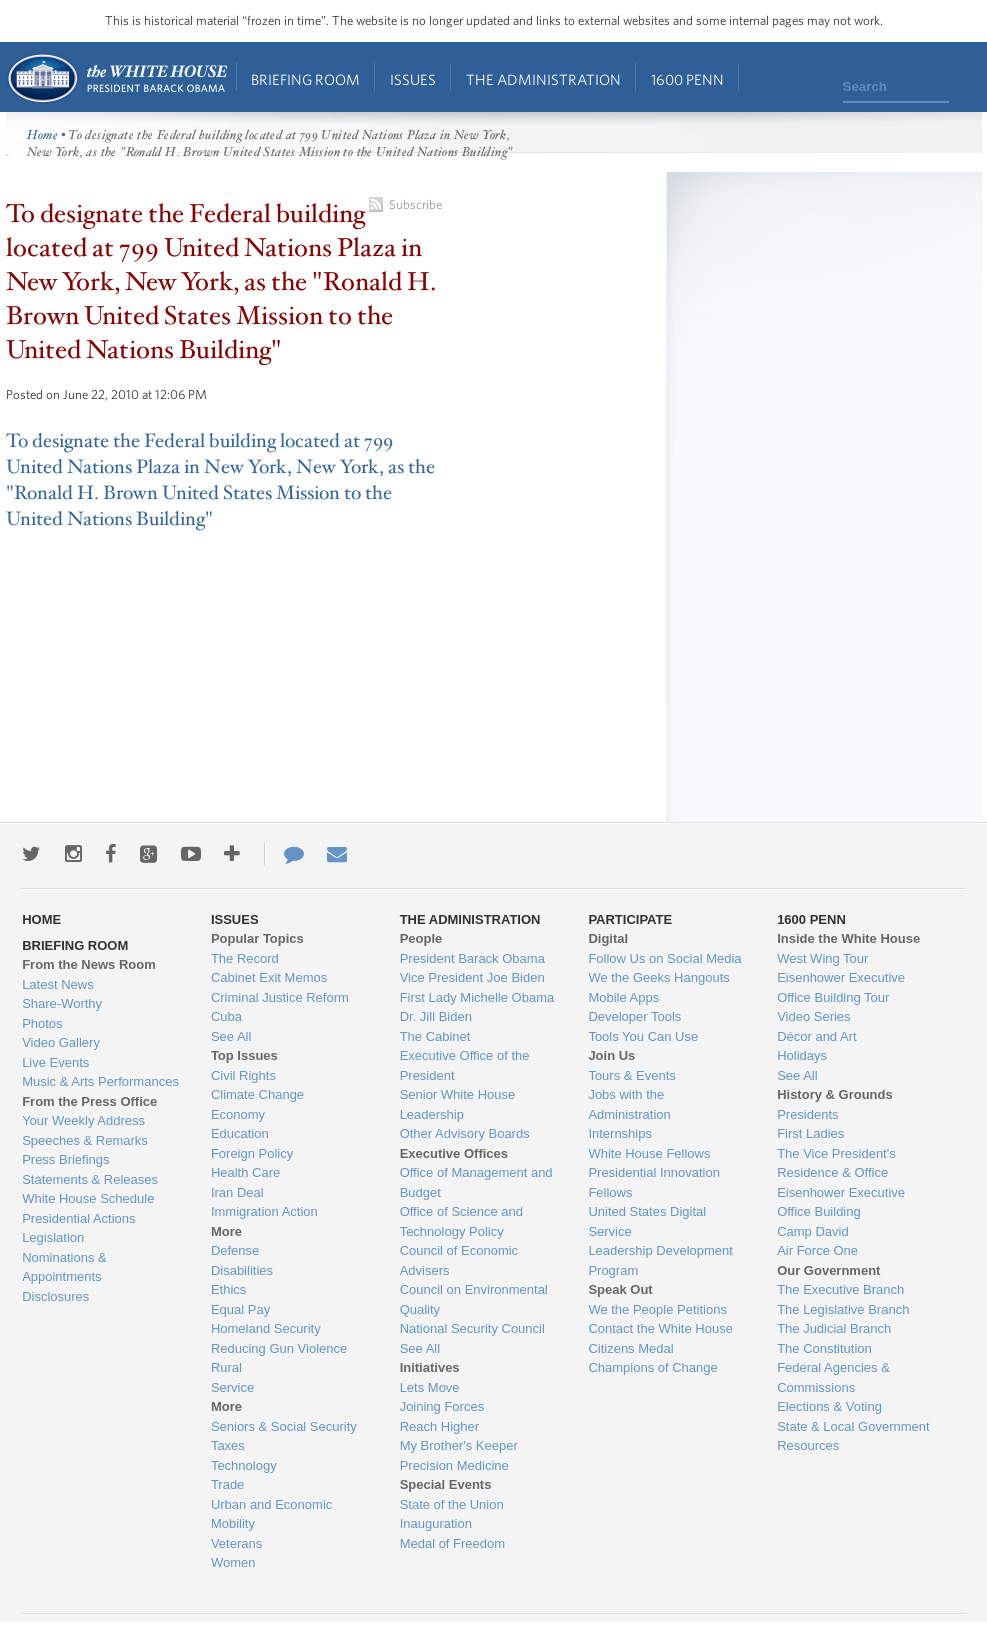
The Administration (543, 79)
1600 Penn (687, 79)
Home (116, 78)
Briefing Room (305, 79)
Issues (413, 79)
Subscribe (415, 204)
